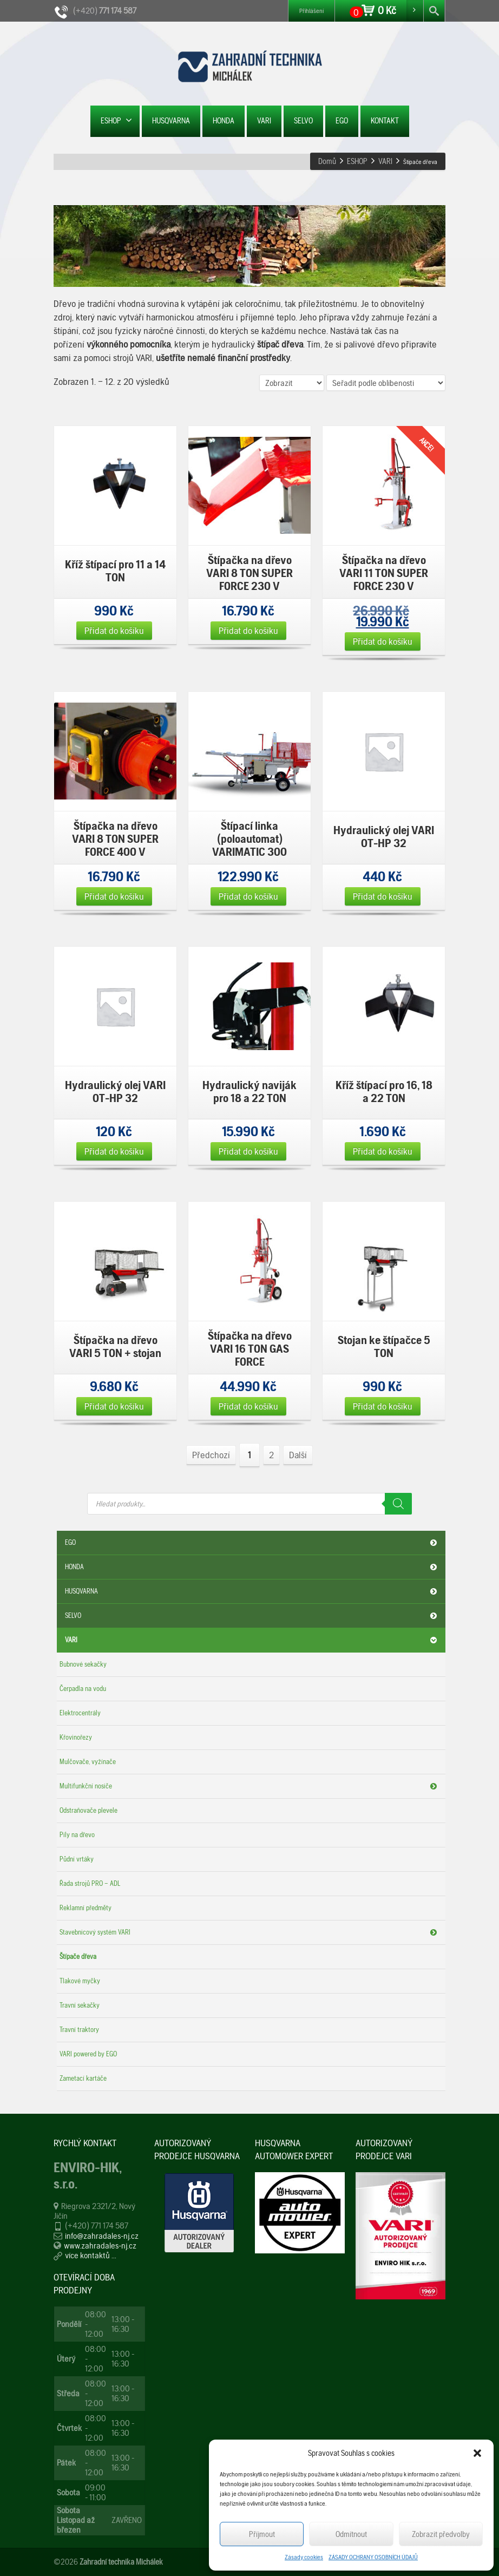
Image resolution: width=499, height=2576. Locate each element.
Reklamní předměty (85, 1908)
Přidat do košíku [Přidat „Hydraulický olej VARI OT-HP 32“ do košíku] (382, 896)
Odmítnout (351, 2534)
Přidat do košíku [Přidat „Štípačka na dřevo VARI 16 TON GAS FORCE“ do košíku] (248, 1406)
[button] (477, 2453)
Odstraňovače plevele (88, 1810)
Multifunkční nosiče (250, 1786)
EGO (342, 121)
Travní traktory (79, 2030)
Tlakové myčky (80, 1981)
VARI (264, 121)
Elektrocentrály (80, 1713)
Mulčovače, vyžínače (88, 1762)
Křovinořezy (76, 1737)
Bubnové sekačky (83, 1664)
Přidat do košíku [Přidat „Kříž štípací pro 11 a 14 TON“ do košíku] (114, 630)
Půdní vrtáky (77, 1859)
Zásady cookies (304, 2557)
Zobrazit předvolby (441, 2534)
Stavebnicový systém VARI (250, 1932)
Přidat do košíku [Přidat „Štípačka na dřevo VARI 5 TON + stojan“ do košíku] (114, 1406)
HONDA (223, 121)
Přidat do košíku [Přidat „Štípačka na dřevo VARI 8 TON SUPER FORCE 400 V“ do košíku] (114, 896)
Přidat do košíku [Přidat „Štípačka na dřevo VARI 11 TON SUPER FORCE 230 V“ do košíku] (382, 641)
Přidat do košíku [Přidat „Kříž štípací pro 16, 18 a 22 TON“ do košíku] (382, 1151)
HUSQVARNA (171, 121)
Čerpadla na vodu (83, 1688)
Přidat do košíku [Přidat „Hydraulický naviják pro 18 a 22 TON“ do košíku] (248, 1151)
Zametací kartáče (83, 2078)
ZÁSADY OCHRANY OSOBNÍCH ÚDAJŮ (373, 2557)
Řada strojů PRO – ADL (90, 1883)
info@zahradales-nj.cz (102, 2236)
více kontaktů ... (90, 2255)
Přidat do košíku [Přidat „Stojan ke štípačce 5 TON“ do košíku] (382, 1406)
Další (298, 1454)
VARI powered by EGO (88, 2054)
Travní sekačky (80, 2005)
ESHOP (116, 120)
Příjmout (262, 2534)
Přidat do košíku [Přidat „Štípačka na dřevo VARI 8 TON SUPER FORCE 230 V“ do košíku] (248, 630)
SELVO (303, 121)
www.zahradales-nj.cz (100, 2245)
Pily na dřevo (77, 1835)
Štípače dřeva (78, 1956)
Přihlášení (311, 11)
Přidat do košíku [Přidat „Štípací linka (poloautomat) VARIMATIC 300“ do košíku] (248, 896)
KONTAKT (385, 121)
